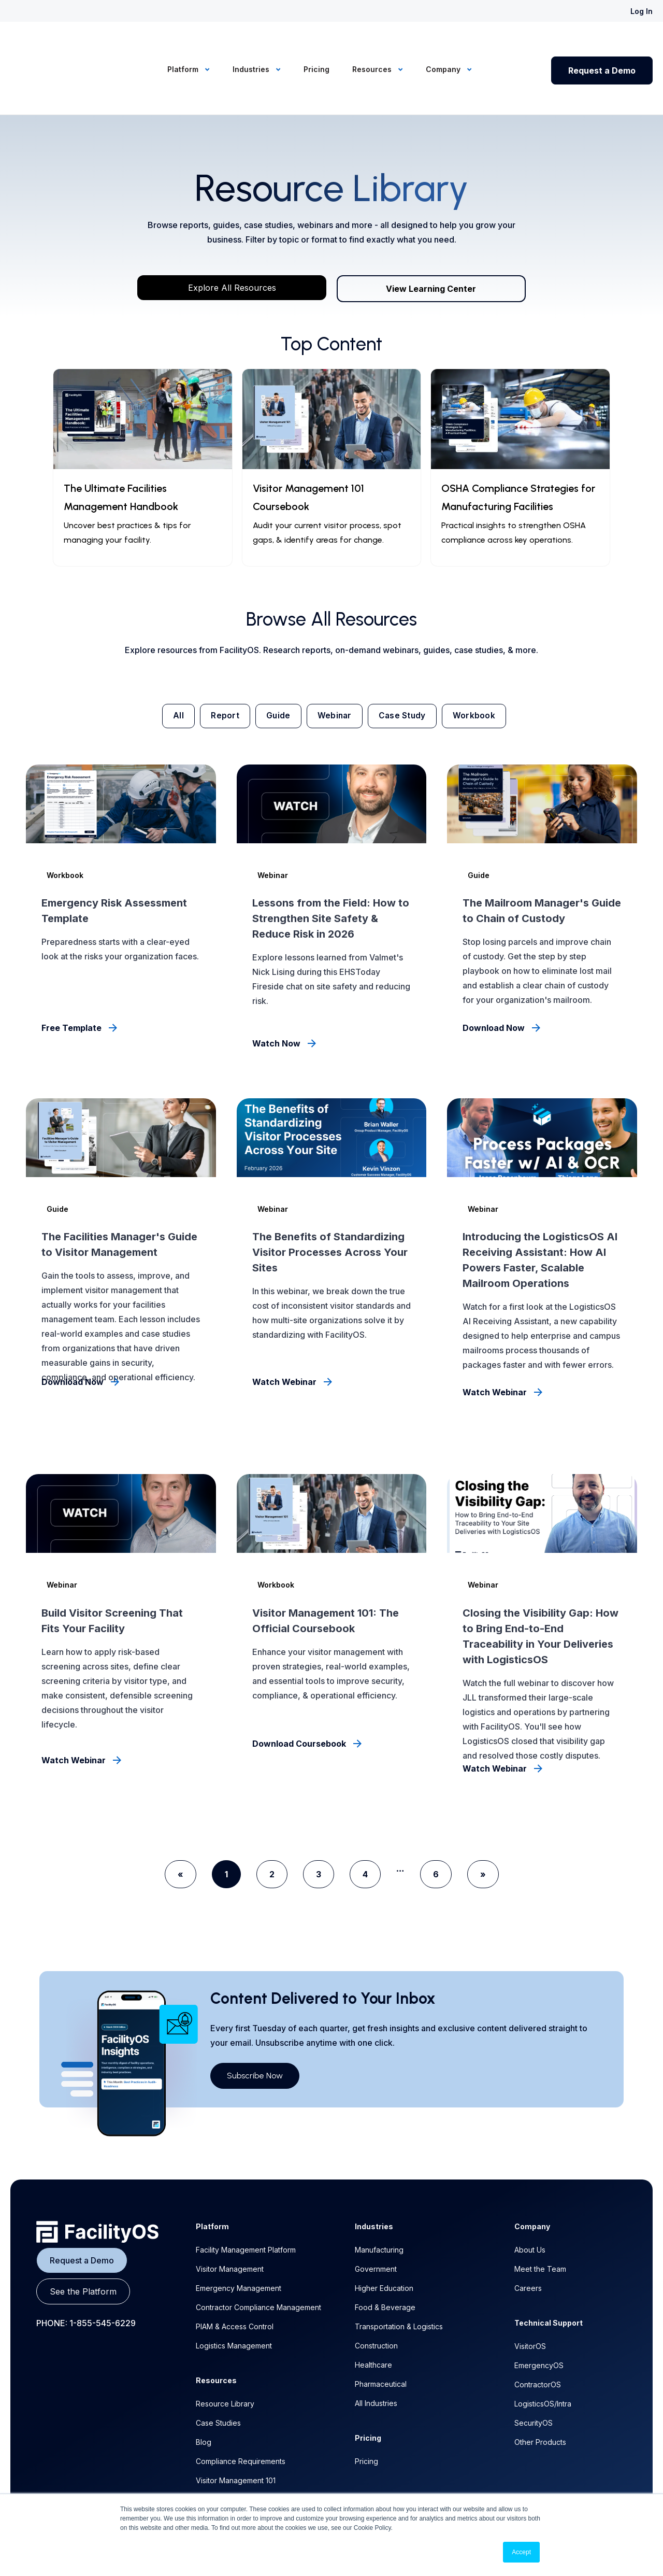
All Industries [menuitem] (376, 2352)
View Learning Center (431, 236)
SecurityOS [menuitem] (533, 2372)
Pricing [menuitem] (316, 43)
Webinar (336, 664)
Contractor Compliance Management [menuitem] (258, 2256)
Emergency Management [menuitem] (238, 2237)
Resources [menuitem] (373, 43)
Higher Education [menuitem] (384, 2237)
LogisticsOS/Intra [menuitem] (542, 2352)
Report (218, 664)
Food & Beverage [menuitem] (385, 2256)
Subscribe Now (255, 2025)
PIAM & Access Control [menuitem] (234, 2275)
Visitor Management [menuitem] (230, 2218)
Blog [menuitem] (203, 2391)
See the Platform (83, 2241)
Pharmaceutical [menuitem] (381, 2333)
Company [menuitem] (444, 43)
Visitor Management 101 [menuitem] (236, 2429)
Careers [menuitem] (528, 2237)
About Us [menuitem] (529, 2199)
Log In (641, 11)
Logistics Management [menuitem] (234, 2294)
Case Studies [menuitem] (218, 2372)
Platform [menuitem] (183, 43)
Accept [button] (521, 2552)
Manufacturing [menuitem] (379, 2199)
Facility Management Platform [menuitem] (246, 2199)
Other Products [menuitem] (540, 2391)
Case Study (409, 664)
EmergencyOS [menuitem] (539, 2314)
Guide (275, 664)
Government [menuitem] (376, 2218)
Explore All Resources (232, 235)
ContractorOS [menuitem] (537, 2333)
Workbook (485, 664)
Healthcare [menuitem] (373, 2314)
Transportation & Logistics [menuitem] (399, 2275)
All (167, 664)
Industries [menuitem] (252, 43)
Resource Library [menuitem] (225, 2352)
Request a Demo (602, 44)
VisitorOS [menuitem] (530, 2295)
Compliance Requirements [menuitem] (240, 2410)
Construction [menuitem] (376, 2294)
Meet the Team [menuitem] (540, 2218)
